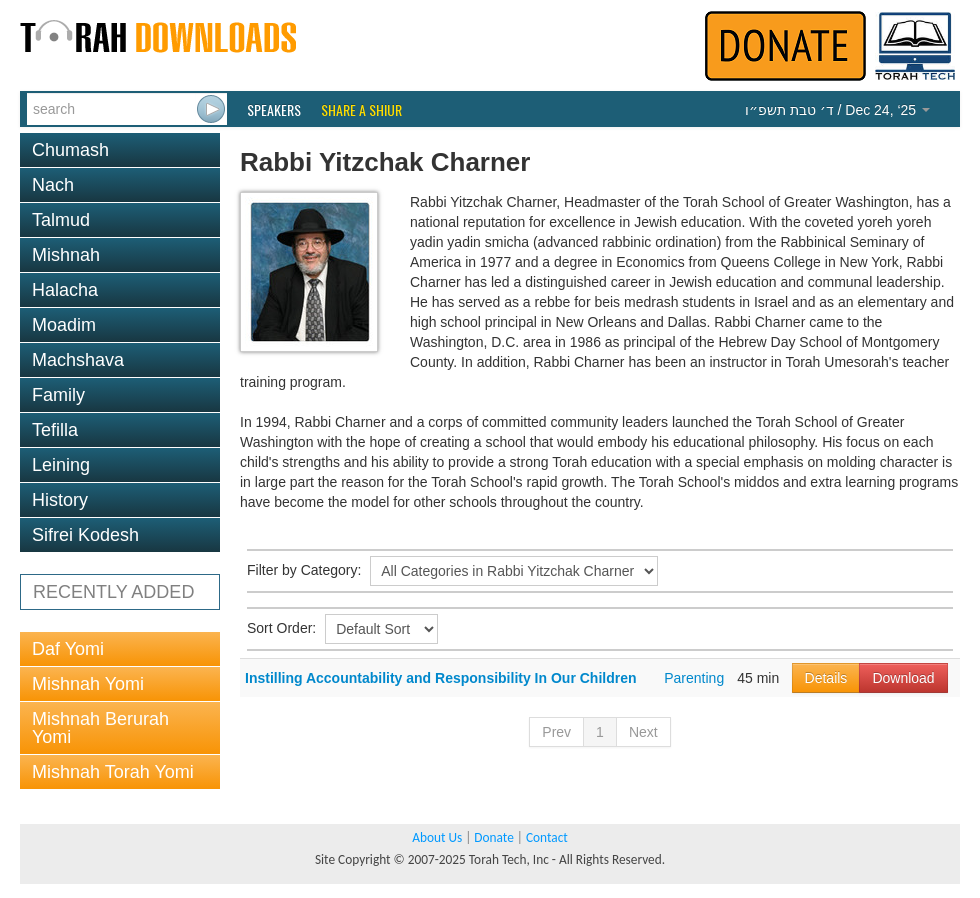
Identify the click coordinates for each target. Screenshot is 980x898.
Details (826, 678)
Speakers (274, 110)
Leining (61, 465)
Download (903, 678)
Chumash (70, 150)
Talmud (61, 220)
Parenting (694, 678)
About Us (437, 837)
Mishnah (66, 255)
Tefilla (55, 430)
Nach (53, 185)
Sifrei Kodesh (85, 535)
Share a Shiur (361, 110)
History (60, 500)
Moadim (64, 325)
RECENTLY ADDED (113, 592)
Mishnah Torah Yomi (113, 772)
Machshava (78, 360)
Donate (493, 837)
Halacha (65, 290)
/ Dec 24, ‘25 (837, 110)
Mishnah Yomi (88, 684)
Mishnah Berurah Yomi (100, 728)
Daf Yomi (68, 649)
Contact (547, 837)
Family (58, 395)
